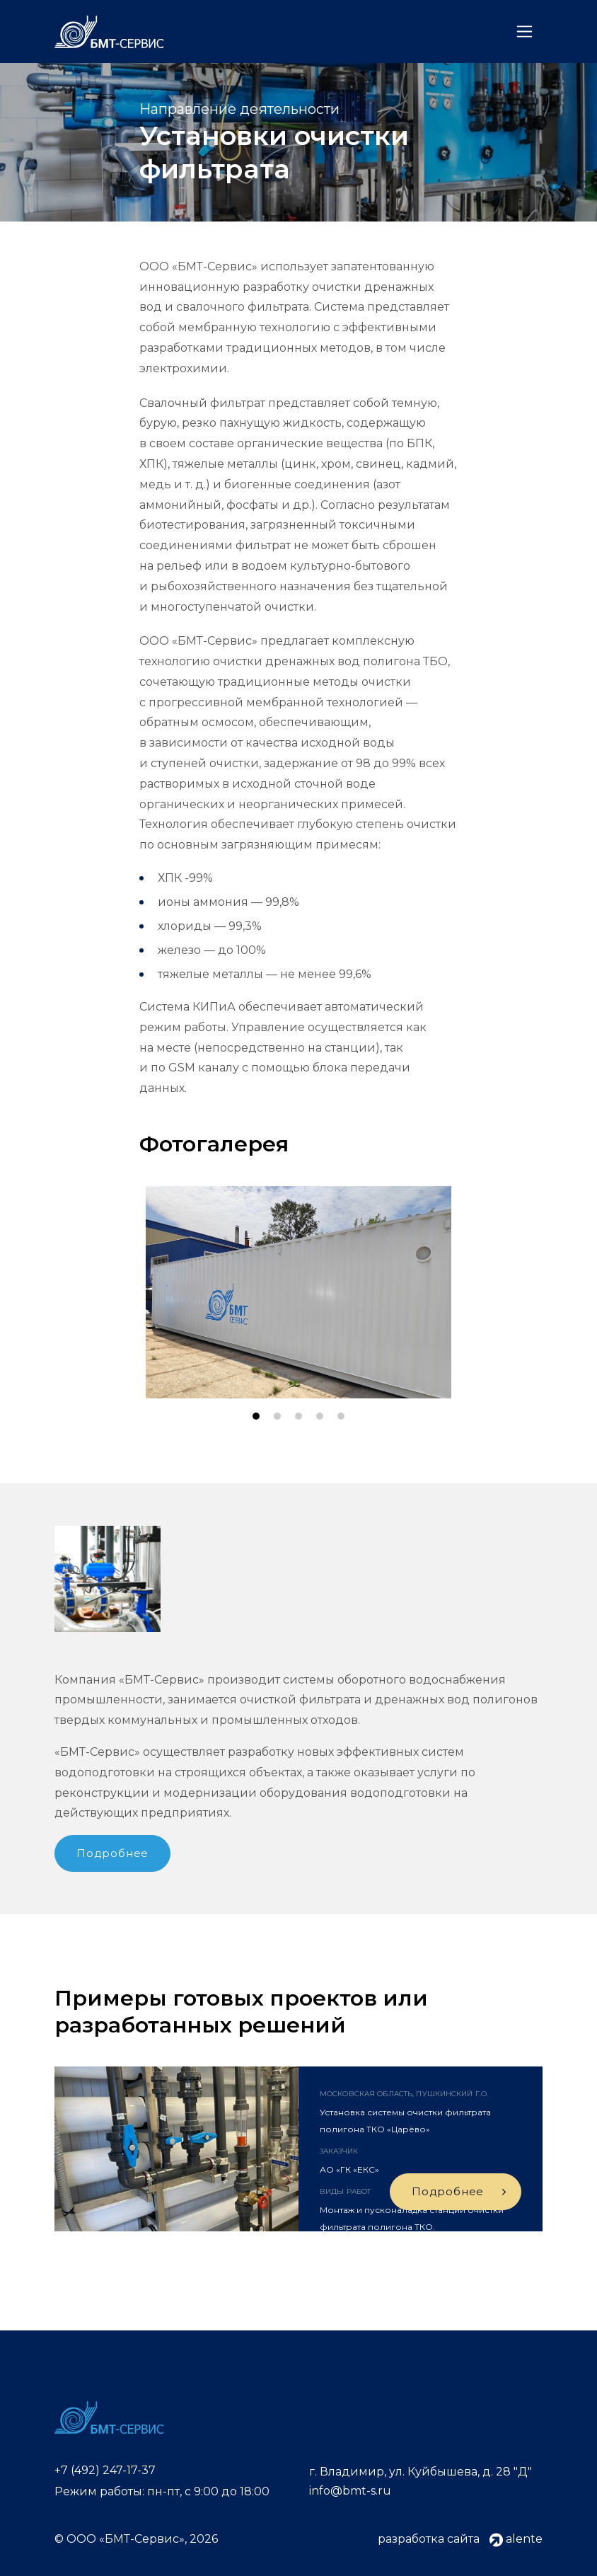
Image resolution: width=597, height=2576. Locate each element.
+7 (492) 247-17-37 (105, 2470)
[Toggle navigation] (524, 31)
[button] (256, 1416)
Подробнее (112, 1853)
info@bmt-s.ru (350, 2490)
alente (516, 2539)
